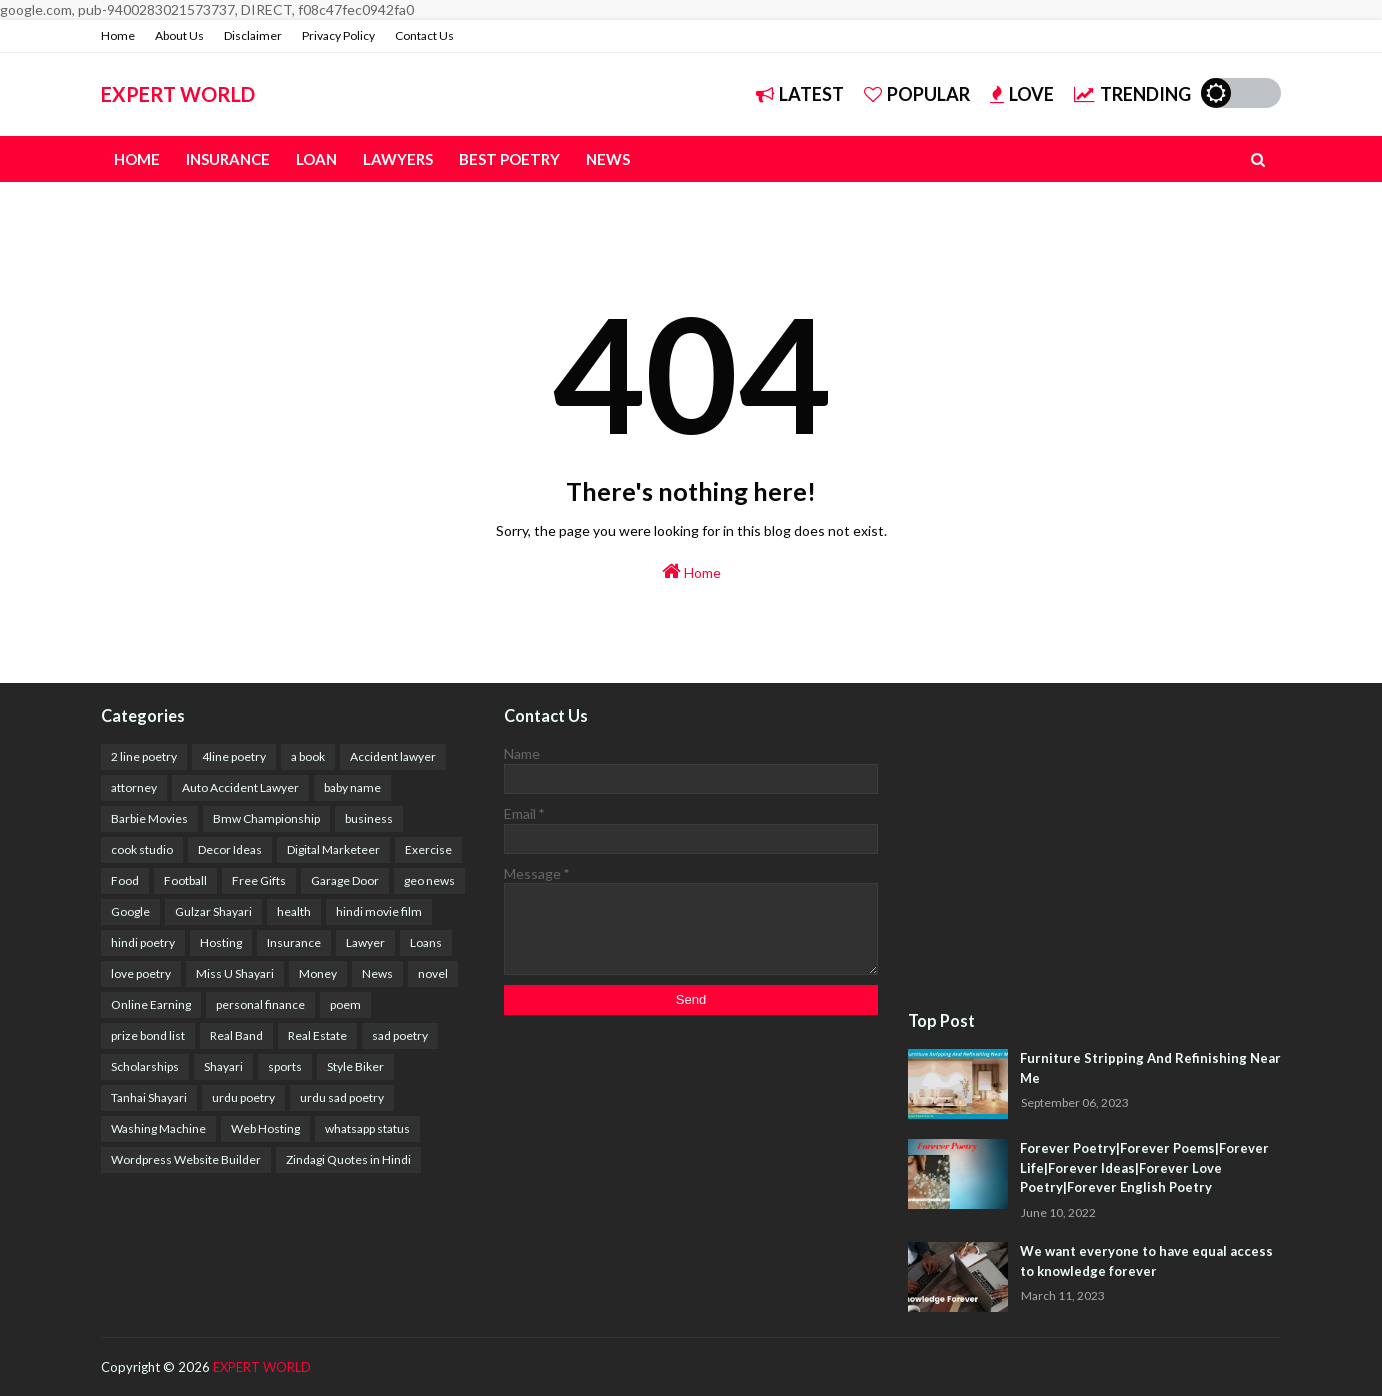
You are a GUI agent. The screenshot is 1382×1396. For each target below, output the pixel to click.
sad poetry (400, 1035)
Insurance (294, 942)
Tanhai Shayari (149, 1097)
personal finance (260, 1004)
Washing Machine (158, 1128)
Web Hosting (265, 1128)
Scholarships (145, 1066)
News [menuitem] (608, 159)
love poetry (141, 973)
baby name (352, 787)
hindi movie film (379, 911)
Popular (917, 94)
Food (125, 880)
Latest (800, 94)
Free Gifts (259, 880)
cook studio (142, 849)
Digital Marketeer (333, 849)
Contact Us (424, 35)
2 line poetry (144, 756)
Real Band (236, 1035)
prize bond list (148, 1035)
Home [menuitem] (137, 159)
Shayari (223, 1066)
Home (118, 35)
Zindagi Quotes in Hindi (348, 1159)
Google (130, 911)
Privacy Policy (338, 35)
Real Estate (317, 1035)
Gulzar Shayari (213, 911)
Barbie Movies (149, 818)
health (294, 911)
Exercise (428, 849)
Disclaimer (253, 35)
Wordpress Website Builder (186, 1159)
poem (345, 1004)
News (377, 973)
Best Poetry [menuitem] (509, 159)
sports (285, 1066)
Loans (426, 942)
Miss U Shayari (235, 973)
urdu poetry (243, 1097)
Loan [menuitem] (316, 159)
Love (1022, 94)
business (369, 818)
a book (308, 756)
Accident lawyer (393, 756)
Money (318, 973)
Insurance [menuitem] (228, 159)
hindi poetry (143, 942)
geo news (429, 880)
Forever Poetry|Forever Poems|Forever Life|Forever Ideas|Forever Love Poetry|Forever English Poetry (1144, 1167)
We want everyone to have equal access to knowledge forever (1146, 1261)
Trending (1132, 94)
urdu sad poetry (342, 1097)
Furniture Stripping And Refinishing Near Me (1150, 1068)
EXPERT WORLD (178, 94)
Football (185, 880)
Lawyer (365, 942)
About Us (179, 35)
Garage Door (345, 880)
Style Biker (355, 1066)
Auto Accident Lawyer (240, 787)
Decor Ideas (230, 849)
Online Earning (151, 1004)
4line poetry (234, 756)
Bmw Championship (266, 818)
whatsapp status (367, 1128)
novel (433, 973)
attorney (134, 787)
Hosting (221, 942)
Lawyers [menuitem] (398, 159)
